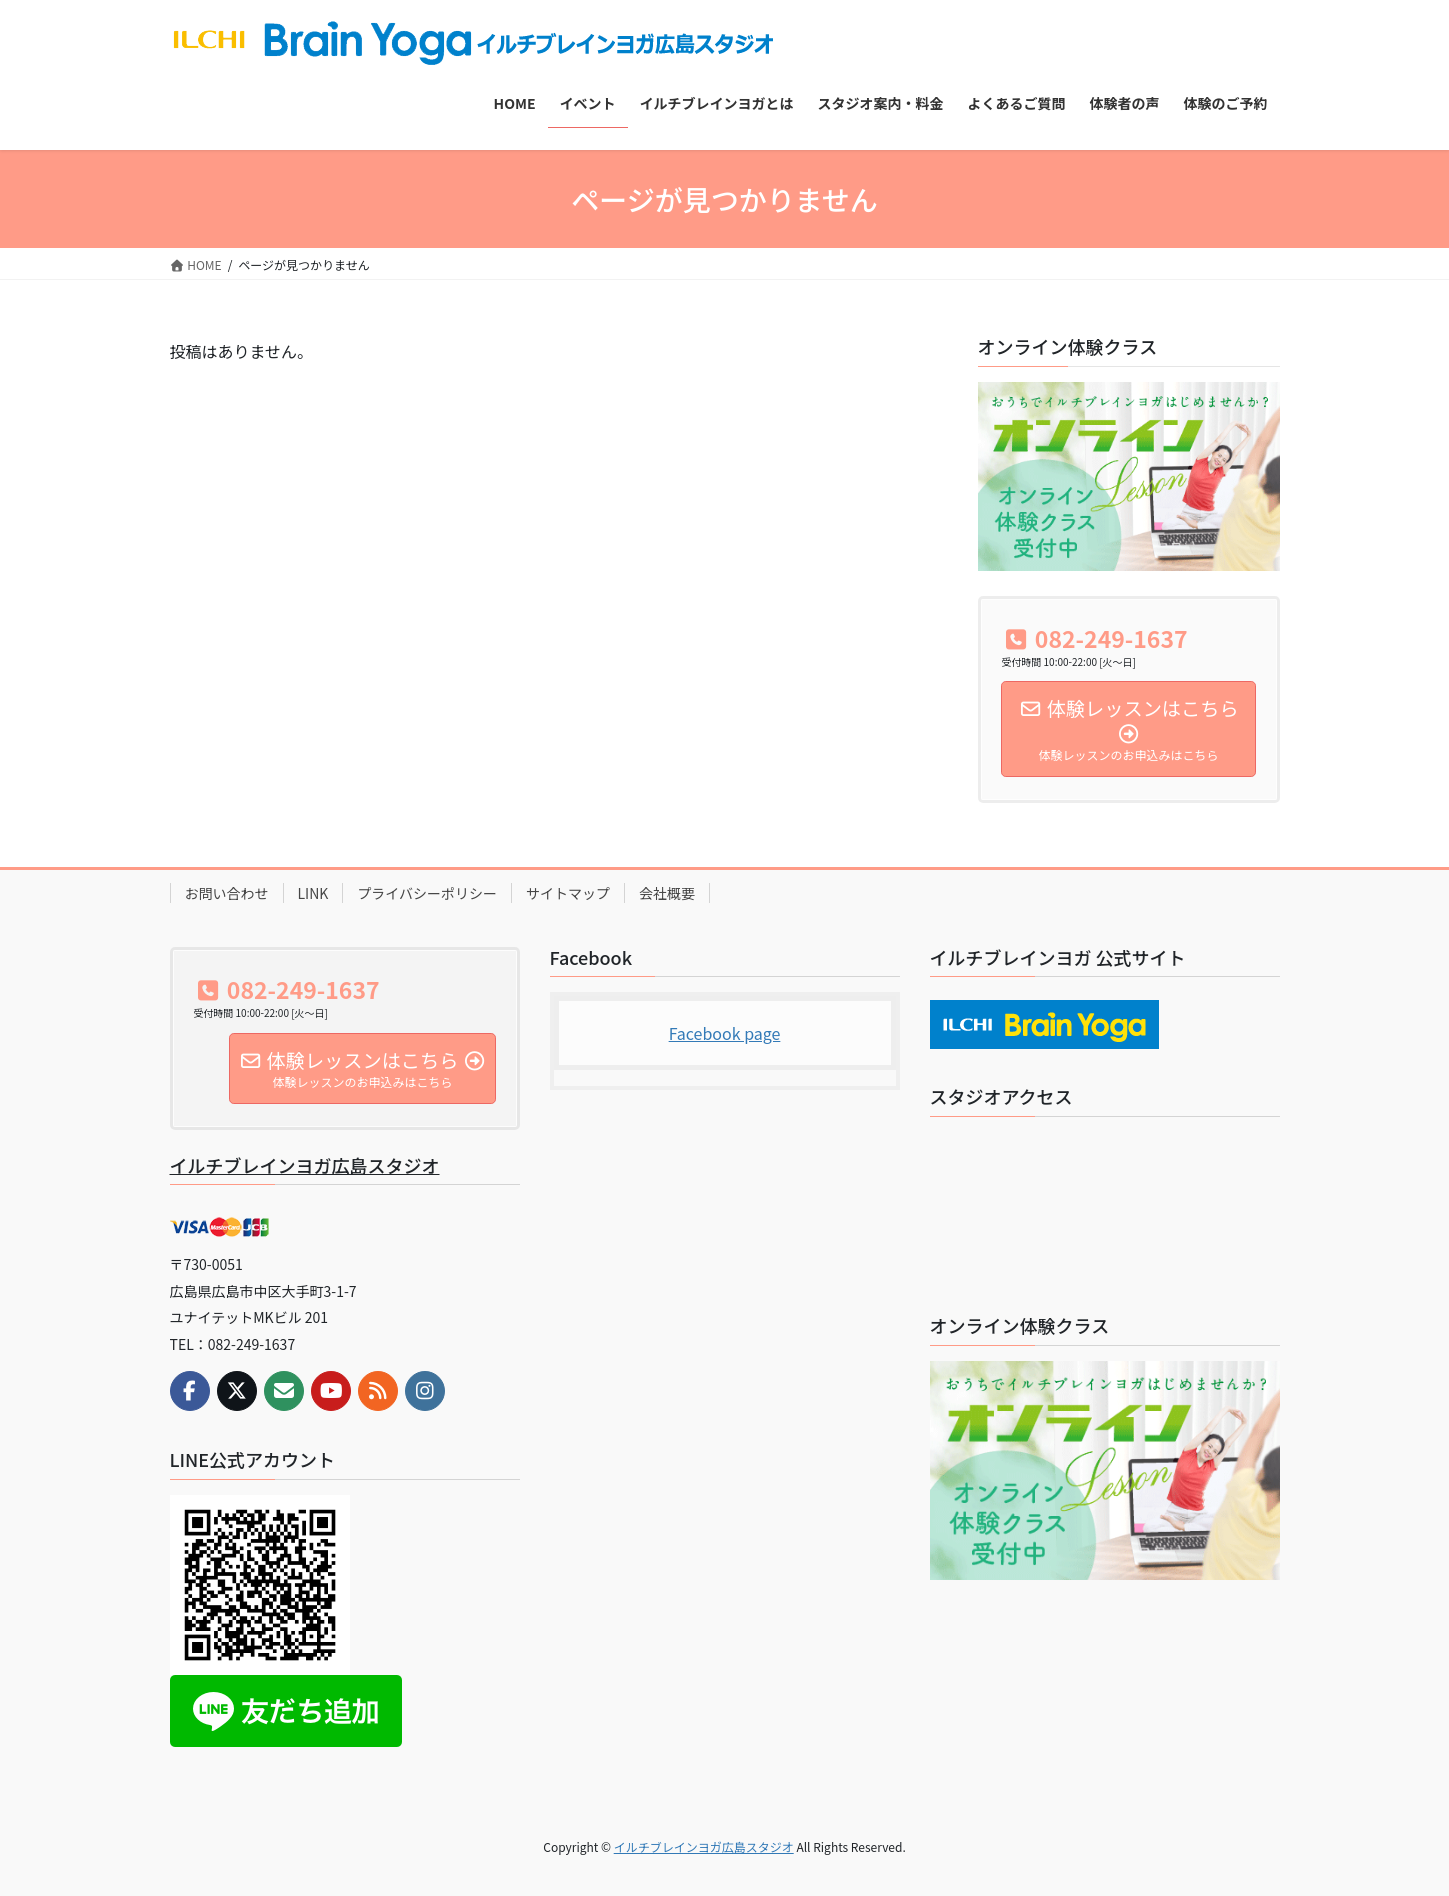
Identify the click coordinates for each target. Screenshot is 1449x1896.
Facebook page (725, 1033)
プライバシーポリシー (427, 893)
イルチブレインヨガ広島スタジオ (305, 1165)
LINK (313, 893)
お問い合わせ (227, 893)
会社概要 (667, 893)
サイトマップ (568, 893)
